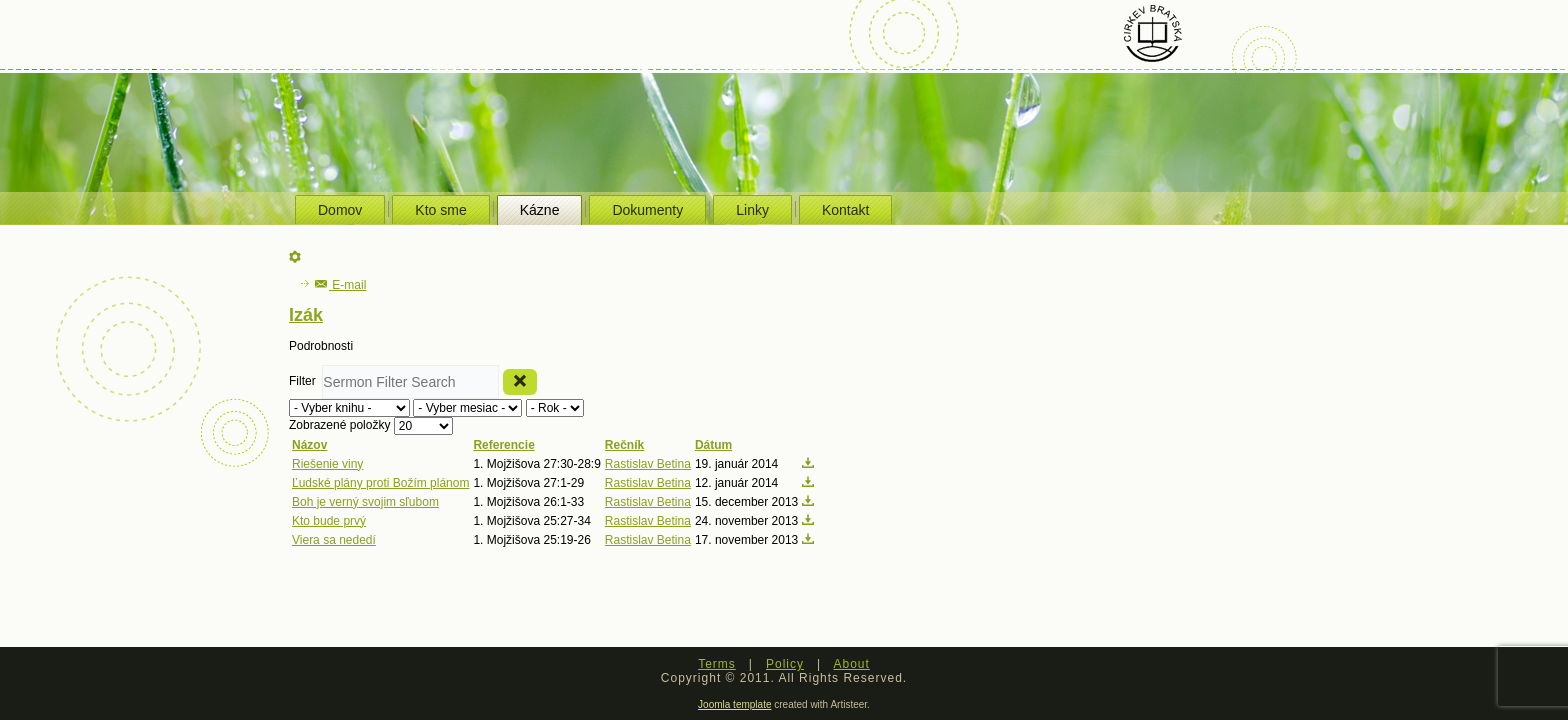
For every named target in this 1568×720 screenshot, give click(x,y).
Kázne (540, 210)
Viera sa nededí (334, 540)
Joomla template (734, 704)
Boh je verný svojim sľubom (365, 502)
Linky (752, 210)
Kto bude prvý (329, 521)
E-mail (340, 285)
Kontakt (845, 210)
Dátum (713, 445)
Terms (717, 664)
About (851, 664)
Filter (305, 381)
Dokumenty (647, 210)
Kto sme (440, 210)
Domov (340, 210)
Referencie (503, 445)
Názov (309, 445)
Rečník (624, 445)
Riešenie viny (327, 464)
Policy (785, 664)
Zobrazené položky (341, 425)
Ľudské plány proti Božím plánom (380, 483)
